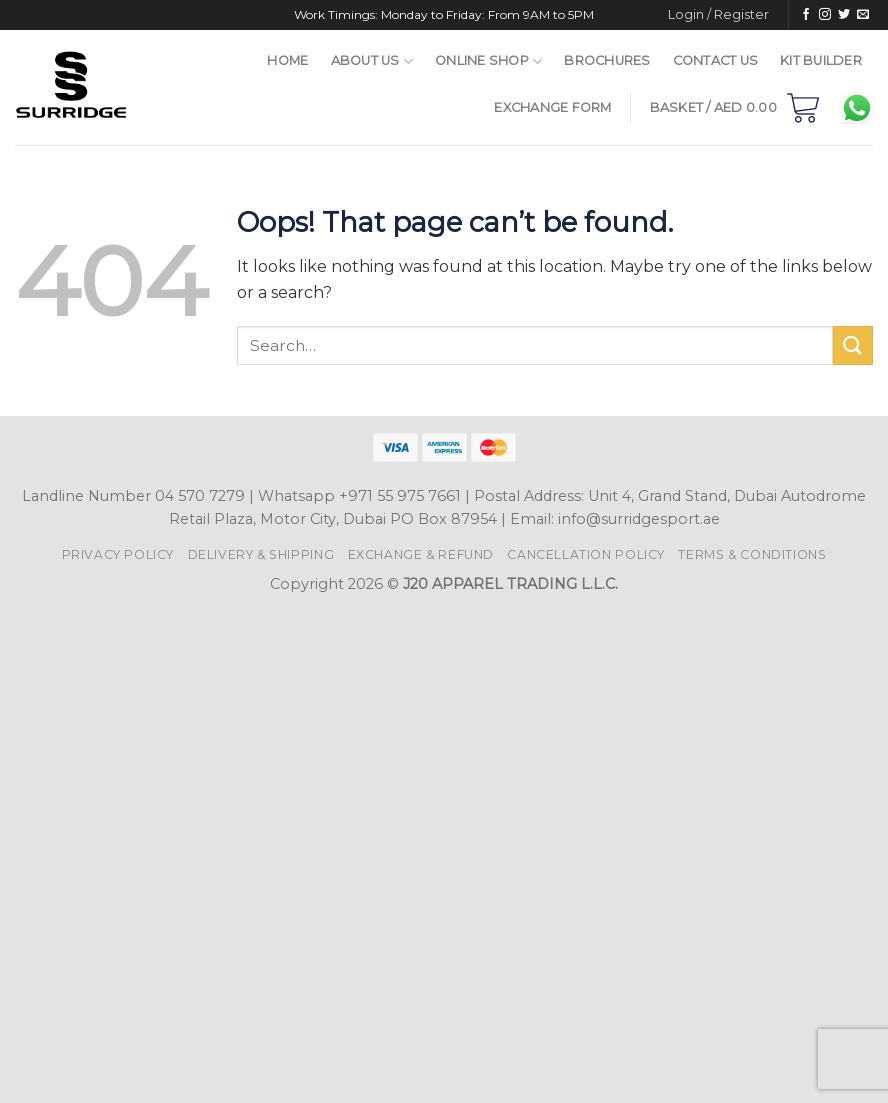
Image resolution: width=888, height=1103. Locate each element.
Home (287, 60)
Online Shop (488, 61)
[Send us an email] (863, 15)
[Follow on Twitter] (844, 15)
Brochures (607, 60)
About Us (372, 61)
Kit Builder (821, 60)
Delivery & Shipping (261, 554)
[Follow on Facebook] (806, 15)
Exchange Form (552, 107)
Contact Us (716, 60)
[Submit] (853, 345)
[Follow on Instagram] (825, 15)
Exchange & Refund (421, 554)
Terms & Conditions (752, 554)
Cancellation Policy (586, 554)
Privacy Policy (118, 554)
